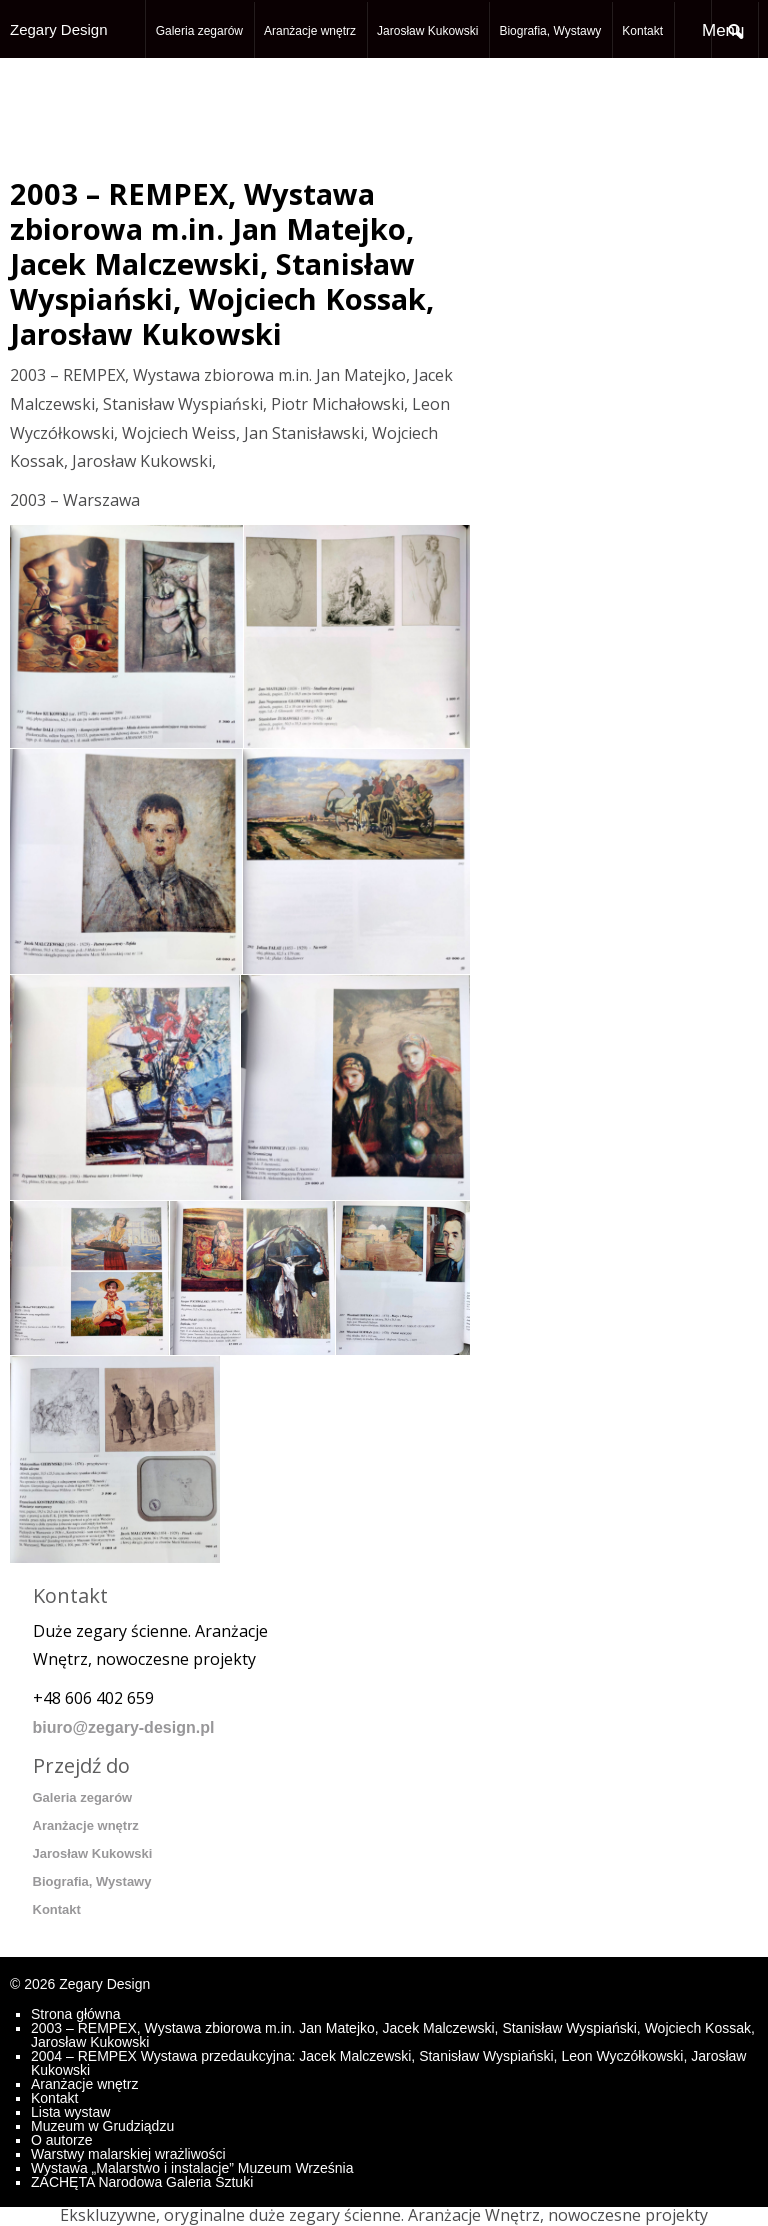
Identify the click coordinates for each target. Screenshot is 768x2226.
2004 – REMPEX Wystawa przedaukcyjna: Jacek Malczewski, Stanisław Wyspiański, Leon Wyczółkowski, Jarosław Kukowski (388, 2063)
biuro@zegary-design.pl (124, 1727)
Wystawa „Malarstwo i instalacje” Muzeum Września (192, 2168)
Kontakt (642, 31)
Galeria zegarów (199, 31)
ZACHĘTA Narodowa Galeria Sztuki (142, 2182)
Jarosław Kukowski (427, 31)
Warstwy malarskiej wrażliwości (128, 2154)
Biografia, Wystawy (550, 31)
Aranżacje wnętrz (310, 31)
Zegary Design (59, 29)
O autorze (61, 2140)
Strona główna (76, 2014)
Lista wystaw (70, 2112)
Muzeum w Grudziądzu (102, 2126)
